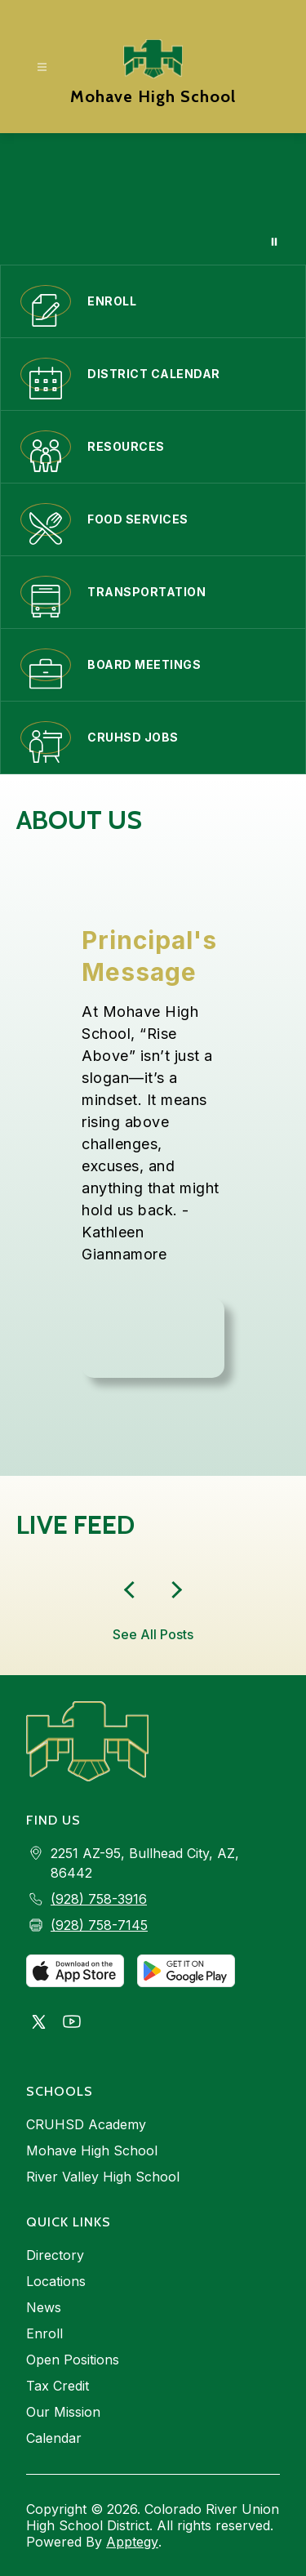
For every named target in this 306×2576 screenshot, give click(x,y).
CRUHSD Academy (86, 2124)
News (43, 2307)
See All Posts (153, 1634)
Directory (55, 2255)
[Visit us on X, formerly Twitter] (39, 2023)
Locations (56, 2281)
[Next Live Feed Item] (133, 1590)
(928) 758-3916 (99, 1899)
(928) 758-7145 (99, 1925)
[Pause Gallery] (274, 242)
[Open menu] (42, 67)
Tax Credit (57, 2386)
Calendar (54, 2438)
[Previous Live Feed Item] (173, 1590)
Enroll (44, 2333)
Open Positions (72, 2359)
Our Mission (63, 2412)
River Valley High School (103, 2176)
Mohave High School (91, 2150)
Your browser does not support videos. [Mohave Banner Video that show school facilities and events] (153, 199)
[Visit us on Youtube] (72, 2023)
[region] (153, 1151)
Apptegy (132, 2542)
